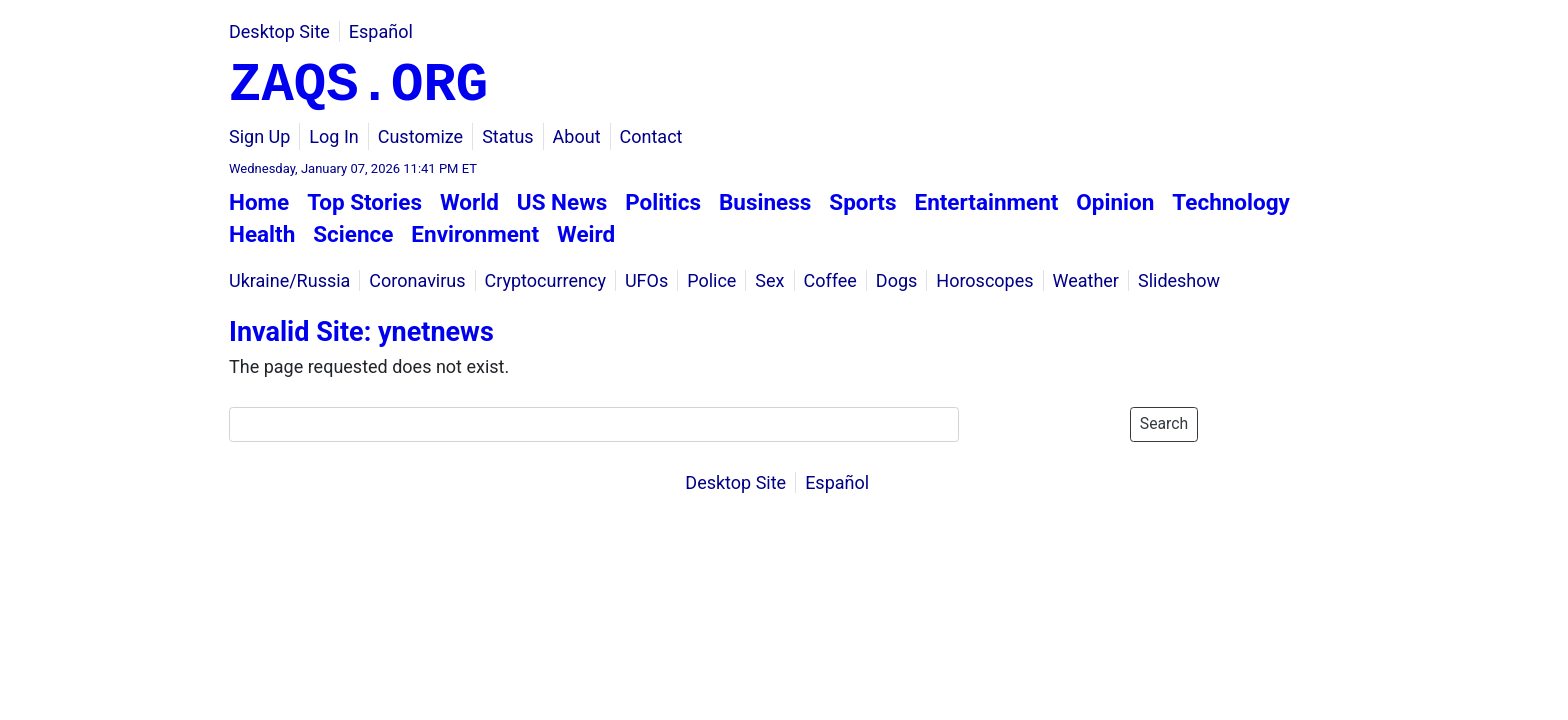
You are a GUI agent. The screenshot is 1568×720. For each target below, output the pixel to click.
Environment (475, 234)
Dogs (896, 280)
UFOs (646, 280)
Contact (651, 136)
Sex (769, 280)
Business (765, 202)
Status (507, 136)
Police (711, 280)
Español (381, 31)
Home (259, 202)
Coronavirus (417, 280)
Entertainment (986, 202)
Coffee (829, 280)
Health (262, 234)
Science (353, 234)
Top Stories (364, 202)
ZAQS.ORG (358, 85)
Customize (420, 136)
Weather (1085, 280)
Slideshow (1179, 280)
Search (1164, 423)
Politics (663, 202)
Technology (1231, 202)
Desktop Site (279, 31)
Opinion (1115, 202)
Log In (333, 136)
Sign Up (259, 136)
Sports (862, 202)
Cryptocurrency (545, 280)
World (469, 202)
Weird (586, 234)
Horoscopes (984, 280)
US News (562, 202)
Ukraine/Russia (289, 280)
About (577, 136)
